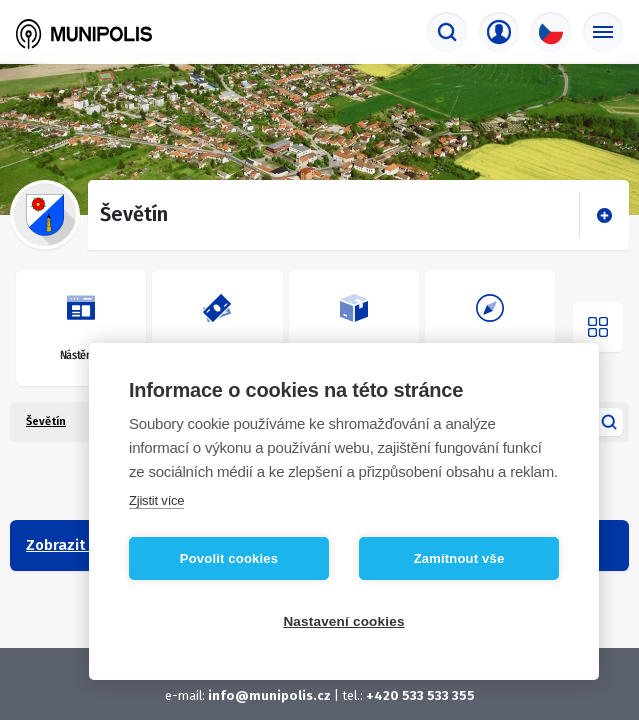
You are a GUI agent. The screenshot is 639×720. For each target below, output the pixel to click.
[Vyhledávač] (447, 32)
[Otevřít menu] (598, 327)
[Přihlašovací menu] (499, 32)
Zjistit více (156, 500)
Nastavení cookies (343, 621)
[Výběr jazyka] (551, 32)
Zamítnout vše (459, 558)
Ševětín (46, 421)
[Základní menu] (603, 32)
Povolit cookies (229, 558)
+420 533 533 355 (420, 695)
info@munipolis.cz (269, 695)
